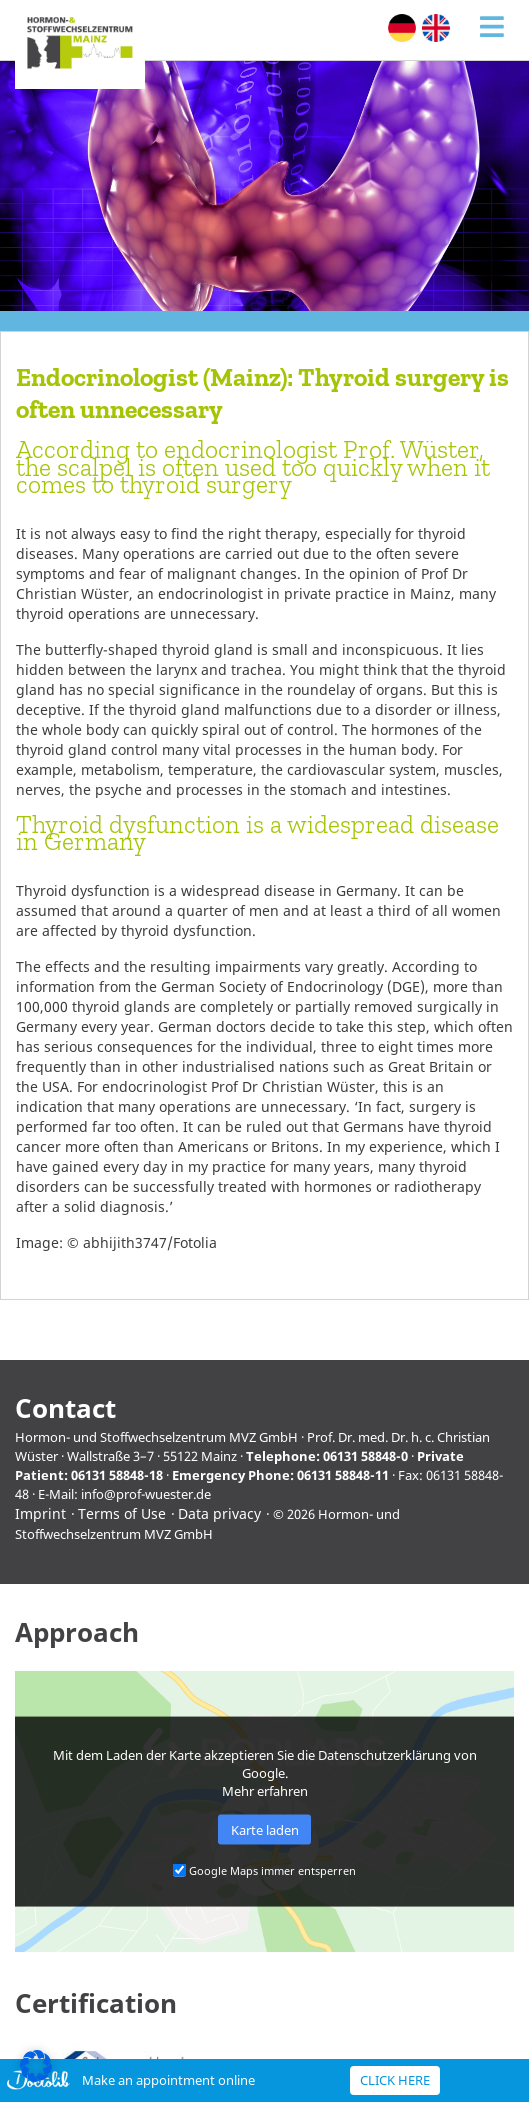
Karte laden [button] (265, 1830)
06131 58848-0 (365, 1456)
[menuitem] (402, 28)
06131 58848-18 (117, 1475)
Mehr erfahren (265, 1790)
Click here (395, 2080)
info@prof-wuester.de (146, 1494)
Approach (77, 1632)
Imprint (40, 1513)
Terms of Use (122, 1513)
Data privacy (219, 1513)
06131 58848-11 (343, 1475)
